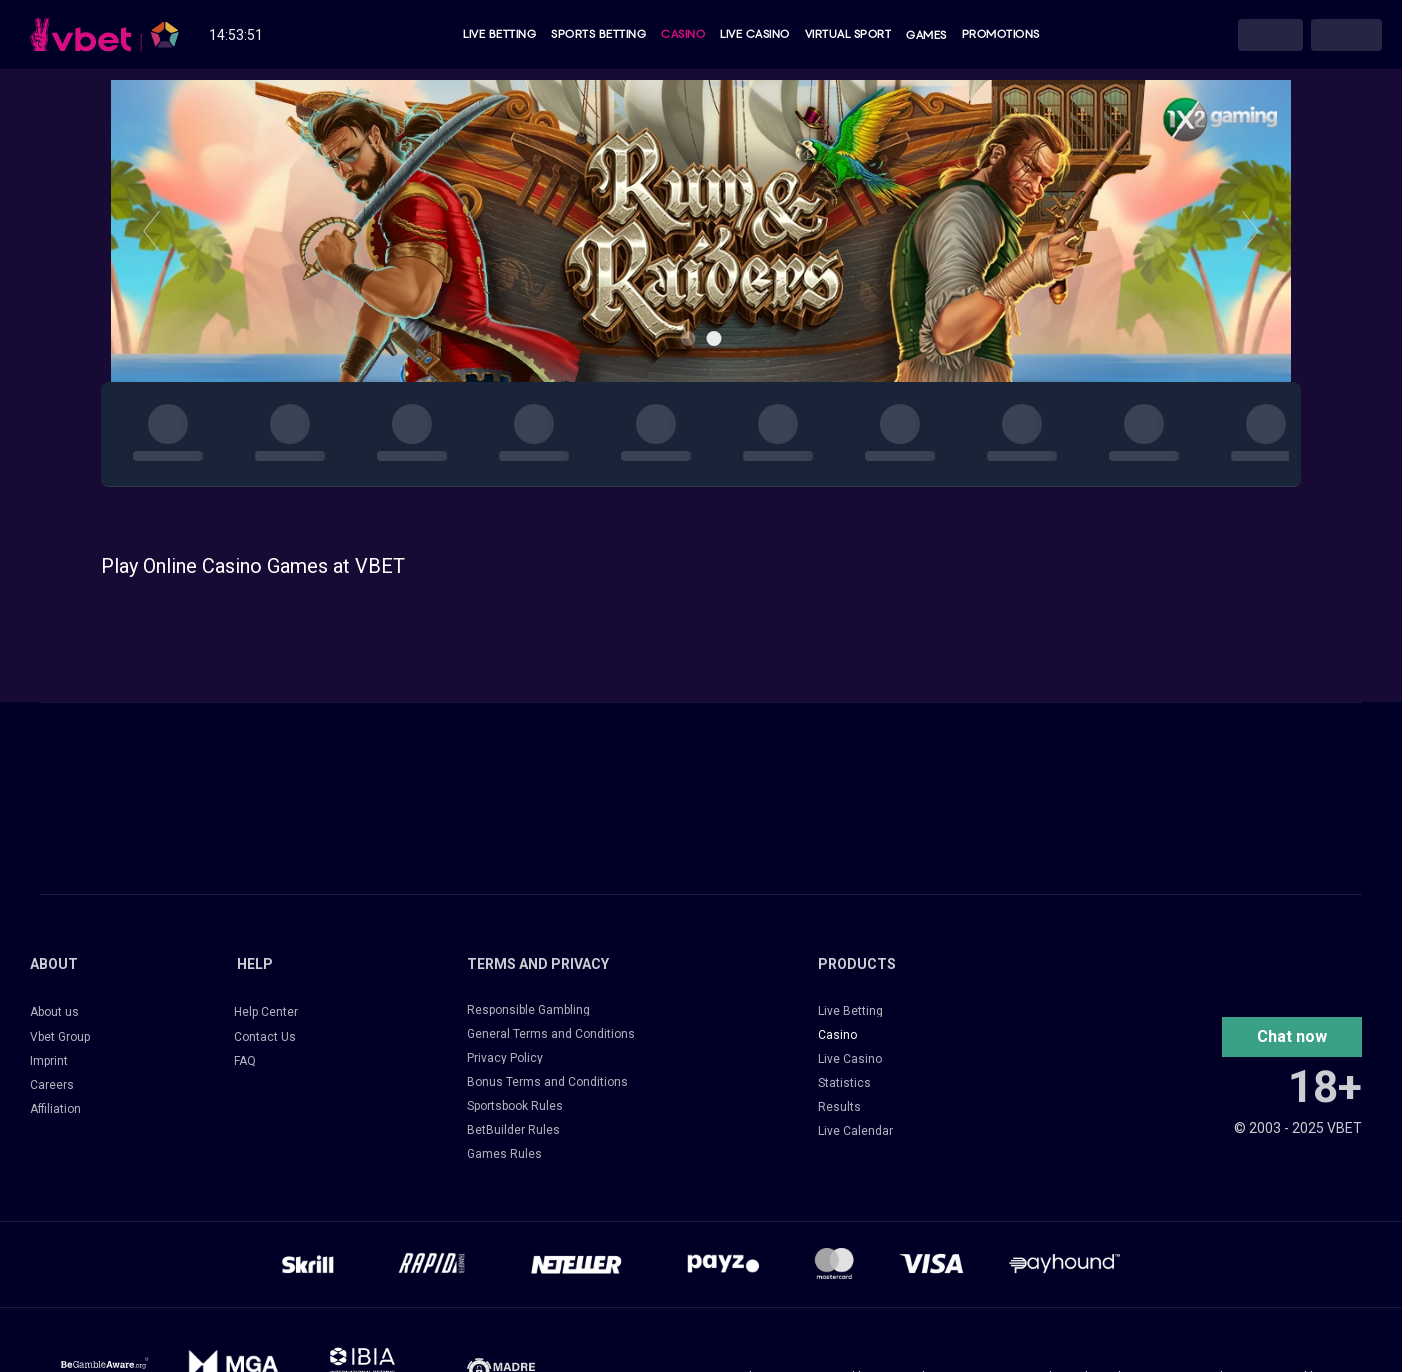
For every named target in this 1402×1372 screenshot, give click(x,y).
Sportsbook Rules (515, 1106)
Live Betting (499, 35)
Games (926, 35)
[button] (1292, 1037)
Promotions (1001, 35)
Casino (683, 35)
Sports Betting (598, 35)
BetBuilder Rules (513, 1130)
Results (839, 1107)
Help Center (266, 1012)
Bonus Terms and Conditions (547, 1082)
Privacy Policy (505, 1058)
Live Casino (755, 35)
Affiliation (55, 1109)
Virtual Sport (848, 35)
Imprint (49, 1061)
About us (54, 1012)
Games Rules (504, 1154)
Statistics (844, 1083)
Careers (52, 1085)
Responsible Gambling (528, 1010)
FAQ (245, 1061)
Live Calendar (855, 1131)
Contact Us (265, 1037)
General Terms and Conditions (551, 1034)
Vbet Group (60, 1037)
